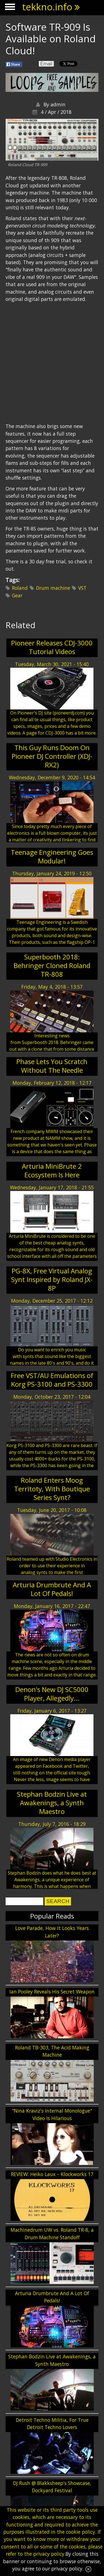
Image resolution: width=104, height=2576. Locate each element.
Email (46, 64)
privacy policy (48, 2553)
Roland (20, 588)
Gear (17, 595)
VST (82, 588)
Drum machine (53, 588)
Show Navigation (9, 8)
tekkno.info (47, 6)
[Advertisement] (52, 176)
